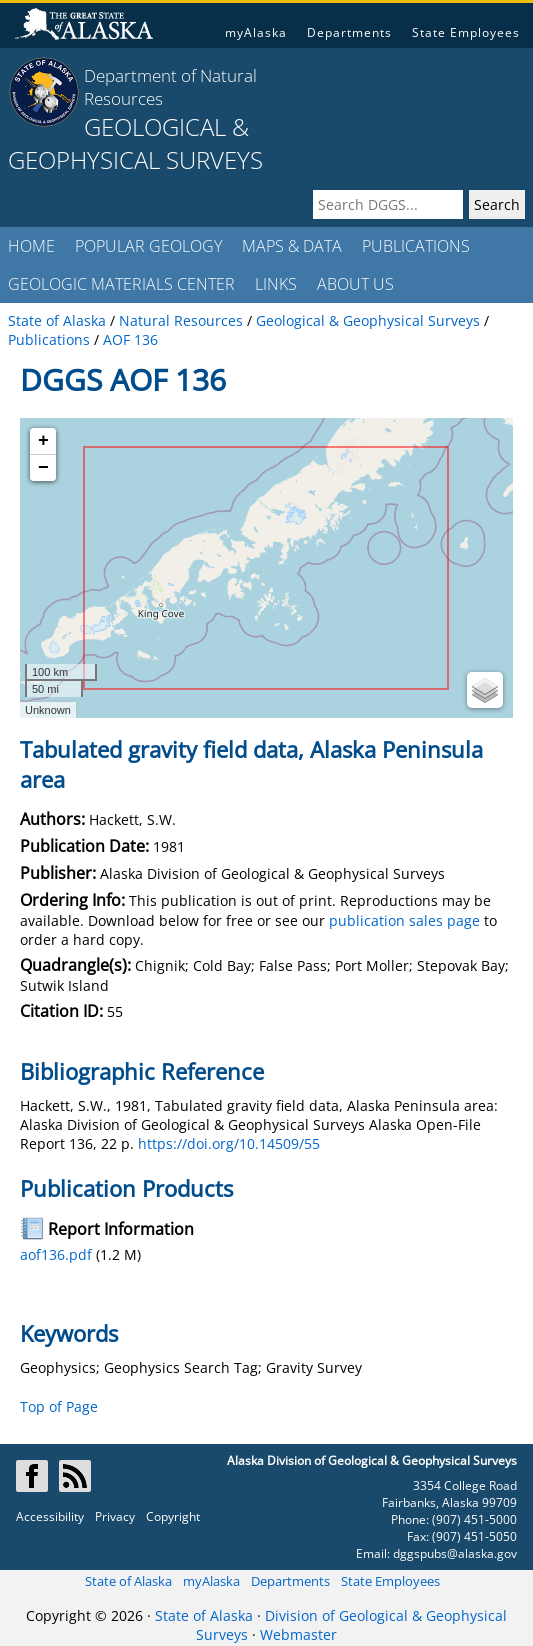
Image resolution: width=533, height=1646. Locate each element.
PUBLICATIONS (416, 246)
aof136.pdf (56, 1254)
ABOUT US (355, 284)
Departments (349, 32)
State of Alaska (128, 1581)
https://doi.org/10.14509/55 (229, 1143)
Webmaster (298, 1634)
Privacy (115, 1516)
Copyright (173, 1516)
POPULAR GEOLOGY (148, 246)
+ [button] (43, 441)
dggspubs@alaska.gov (455, 1553)
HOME (31, 246)
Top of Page (59, 1406)
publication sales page (404, 920)
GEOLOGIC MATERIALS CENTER (121, 284)
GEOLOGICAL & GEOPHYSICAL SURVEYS (135, 143)
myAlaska (256, 32)
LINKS (276, 284)
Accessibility (50, 1516)
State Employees (466, 32)
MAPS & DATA (292, 246)
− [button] (43, 468)
